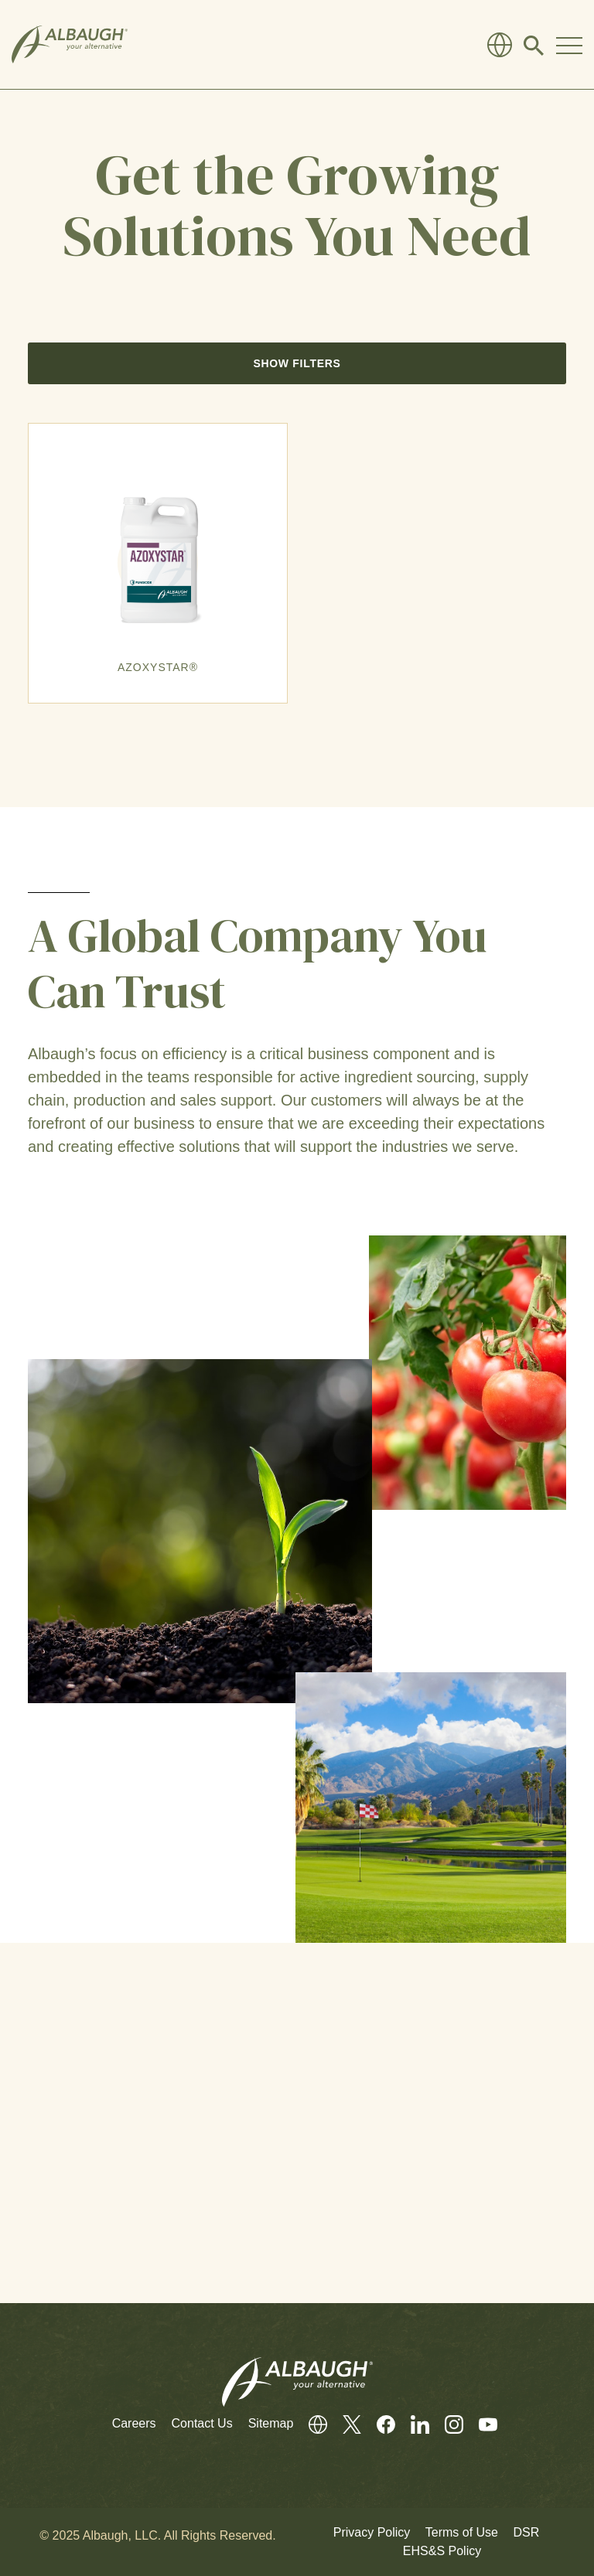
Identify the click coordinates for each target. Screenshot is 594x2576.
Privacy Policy (372, 2532)
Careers (134, 2423)
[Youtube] (480, 2424)
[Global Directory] (499, 44)
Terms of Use (461, 2532)
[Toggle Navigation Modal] (569, 45)
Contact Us (202, 2423)
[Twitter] (344, 2424)
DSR (526, 2532)
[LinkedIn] (412, 2424)
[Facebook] (378, 2424)
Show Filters (296, 363)
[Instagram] (446, 2424)
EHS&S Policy (442, 2550)
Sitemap (271, 2423)
